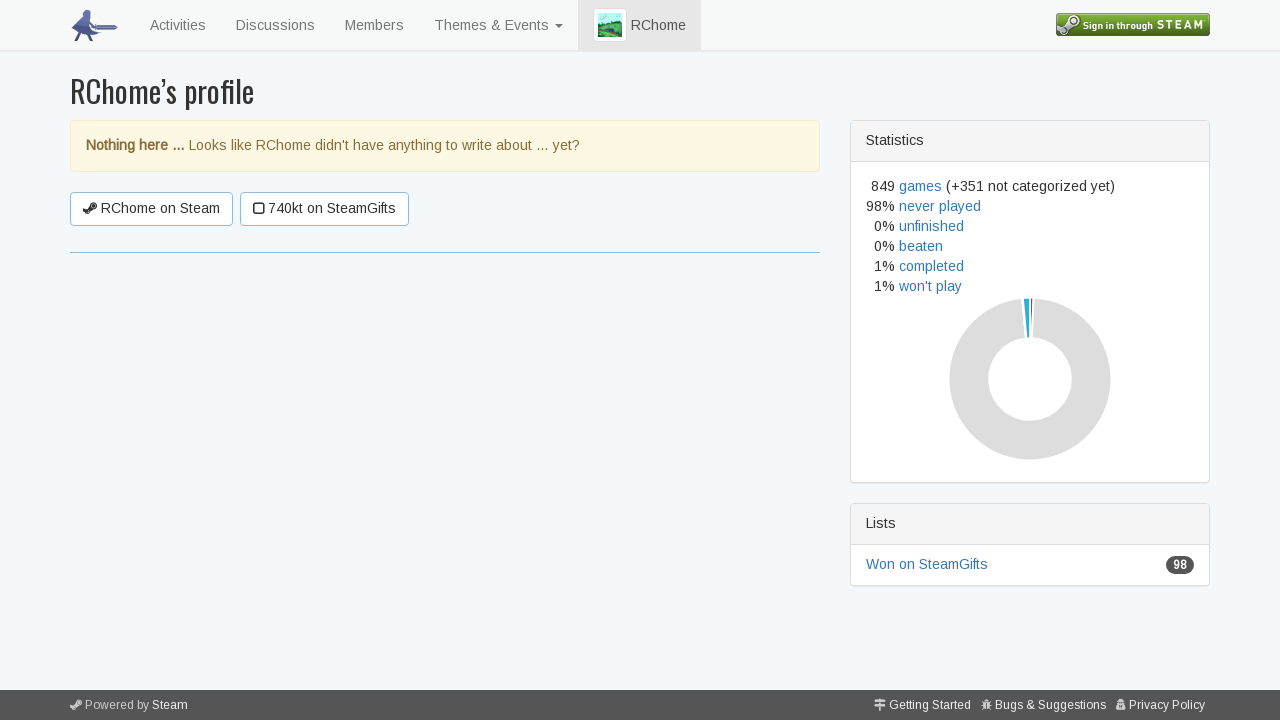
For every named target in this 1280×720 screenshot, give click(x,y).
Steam (170, 705)
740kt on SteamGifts (324, 208)
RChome (639, 25)
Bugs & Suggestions (1050, 705)
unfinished (931, 226)
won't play (930, 286)
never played (940, 206)
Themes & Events (498, 25)
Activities (178, 25)
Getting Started (930, 705)
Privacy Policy (1167, 705)
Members (374, 25)
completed (931, 266)
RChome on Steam (151, 208)
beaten (921, 246)
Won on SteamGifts (927, 564)
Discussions (275, 25)
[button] (610, 25)
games (920, 186)
